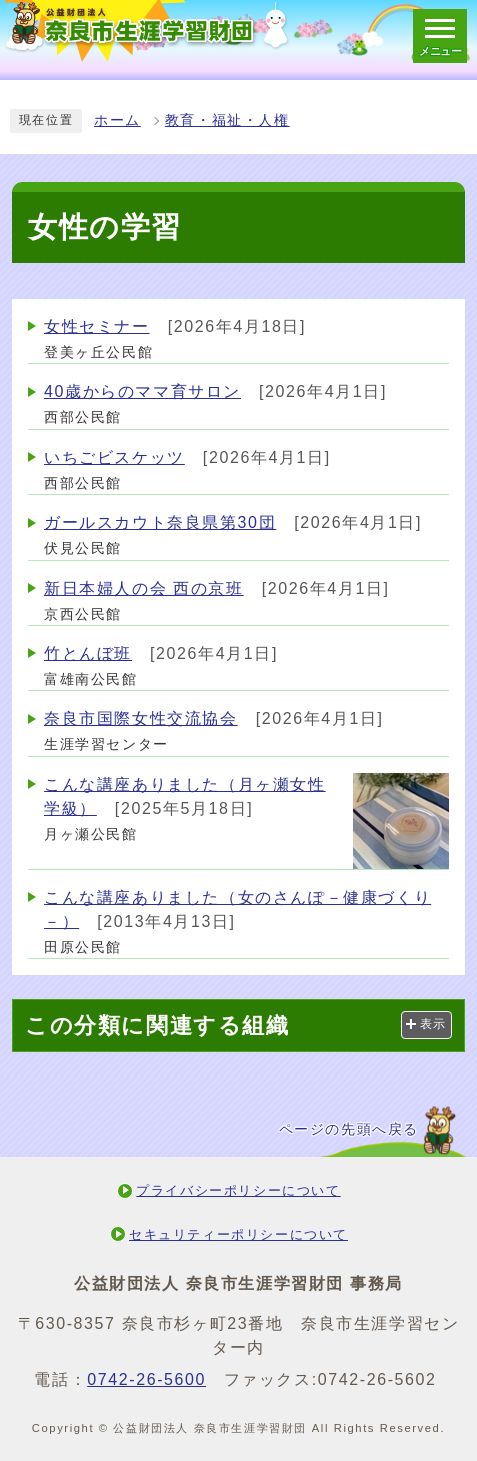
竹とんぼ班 (88, 653)
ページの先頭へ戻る (349, 1129)
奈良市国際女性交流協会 (141, 718)
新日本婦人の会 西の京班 (144, 588)
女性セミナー (97, 326)
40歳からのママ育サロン (142, 391)
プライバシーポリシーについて (238, 1190)
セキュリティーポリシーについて (238, 1234)
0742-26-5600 (146, 1379)
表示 (433, 1024)
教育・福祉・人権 (227, 120)
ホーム (117, 120)
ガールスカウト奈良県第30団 (160, 522)
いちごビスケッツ (114, 457)
